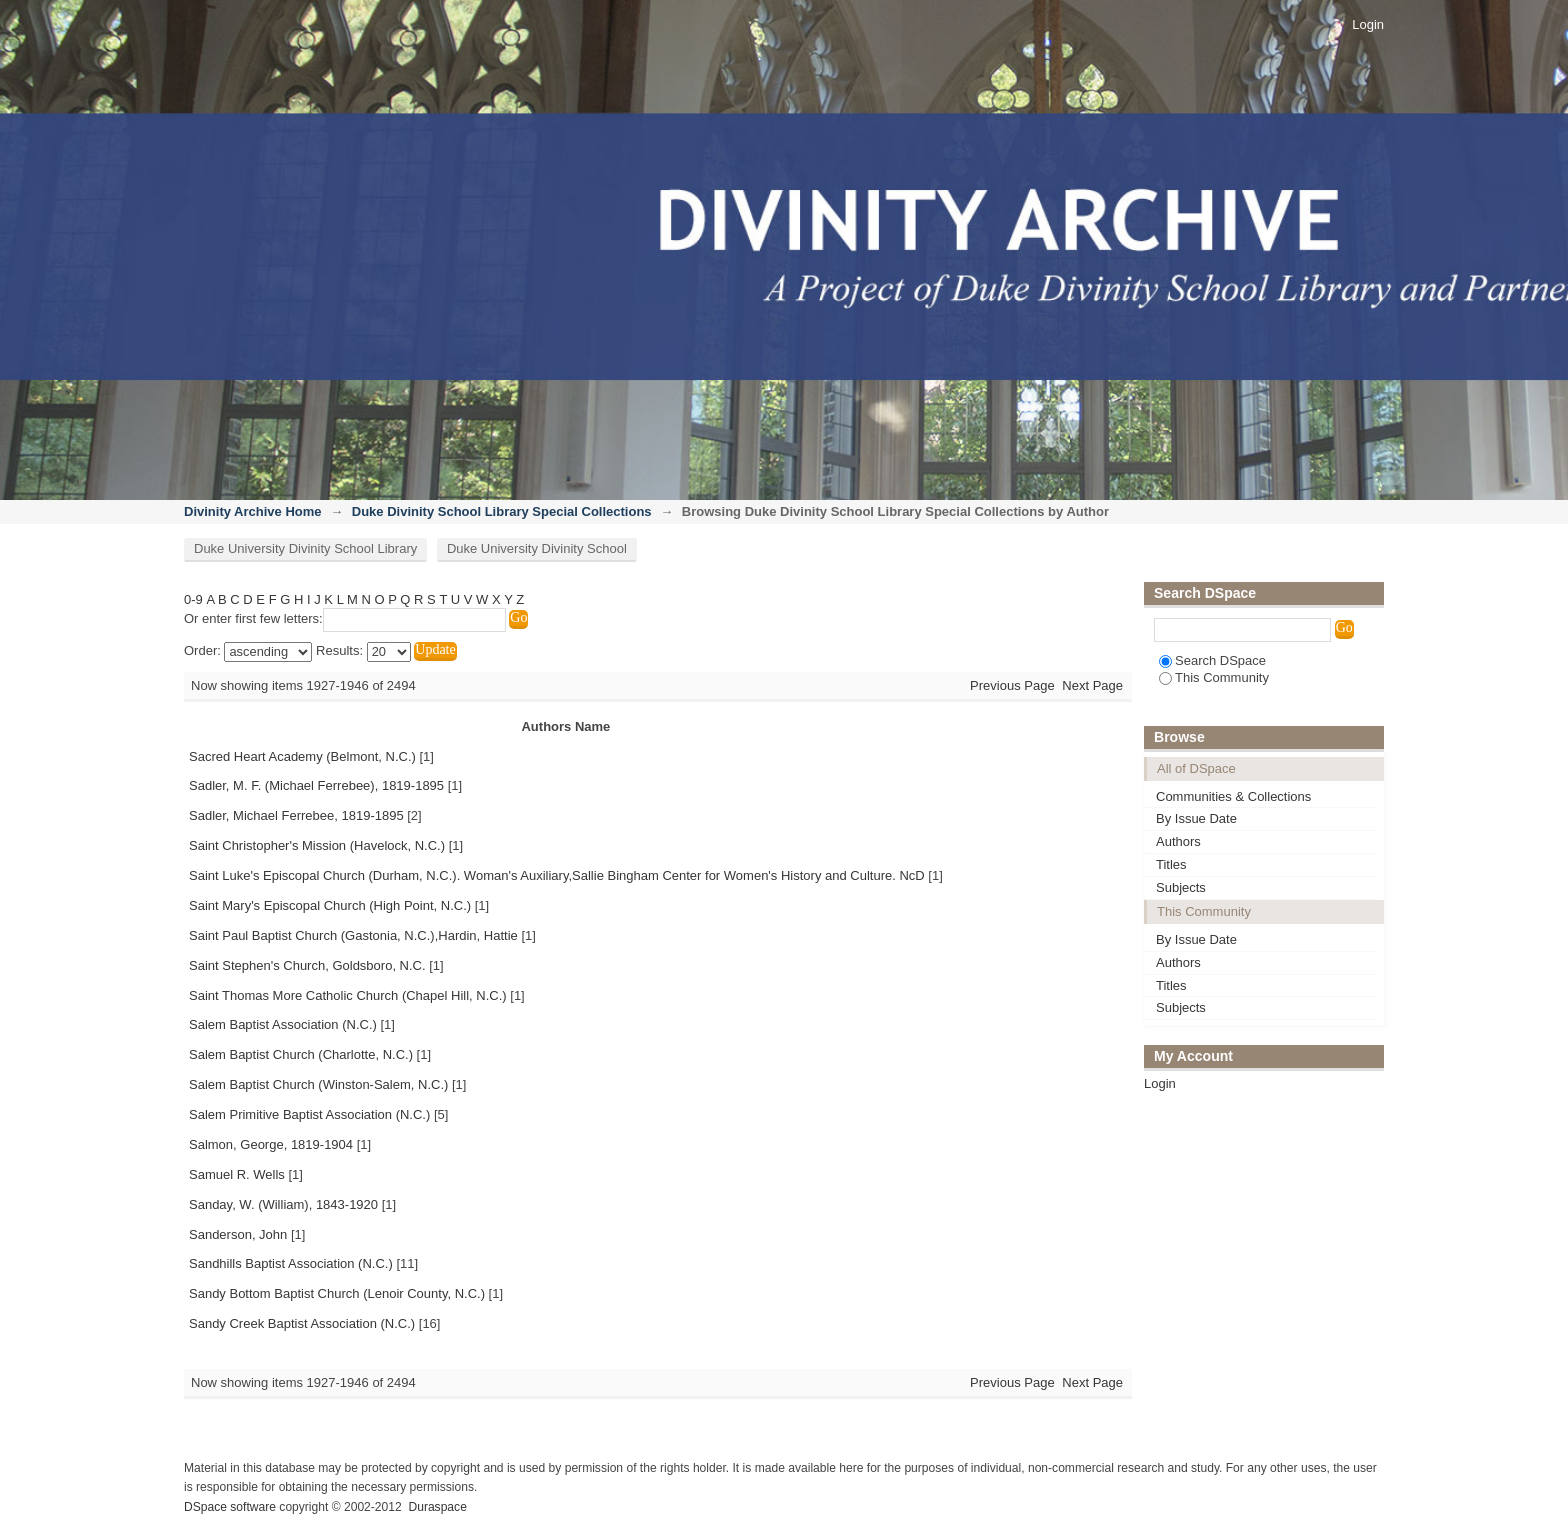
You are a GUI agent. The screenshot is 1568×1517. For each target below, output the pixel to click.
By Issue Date (1196, 818)
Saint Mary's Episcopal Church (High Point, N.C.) (330, 905)
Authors (1178, 841)
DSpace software (230, 1507)
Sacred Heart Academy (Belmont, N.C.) (302, 756)
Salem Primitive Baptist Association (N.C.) (309, 1114)
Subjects (1181, 887)
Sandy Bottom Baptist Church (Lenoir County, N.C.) (337, 1293)
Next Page (1092, 685)
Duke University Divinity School (537, 548)
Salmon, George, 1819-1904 (271, 1144)
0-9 (193, 599)
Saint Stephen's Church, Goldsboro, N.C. (307, 965)
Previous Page (1012, 685)
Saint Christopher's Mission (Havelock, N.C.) (317, 845)
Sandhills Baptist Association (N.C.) (291, 1263)
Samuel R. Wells (237, 1174)
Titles (1171, 864)
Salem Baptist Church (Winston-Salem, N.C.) (318, 1084)
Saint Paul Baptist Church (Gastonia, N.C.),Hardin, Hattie (353, 935)
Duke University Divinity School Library (305, 548)
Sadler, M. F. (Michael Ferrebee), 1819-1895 (316, 785)
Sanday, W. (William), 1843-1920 (283, 1204)
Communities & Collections (1233, 796)
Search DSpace (1212, 660)
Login (1368, 24)
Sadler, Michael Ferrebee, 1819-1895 (296, 815)
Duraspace (437, 1507)
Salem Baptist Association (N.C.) (283, 1024)
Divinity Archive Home (253, 511)
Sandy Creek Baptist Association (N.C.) (302, 1323)
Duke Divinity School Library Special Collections (502, 511)
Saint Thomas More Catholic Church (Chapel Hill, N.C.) (348, 995)
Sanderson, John (238, 1234)
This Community (1214, 677)
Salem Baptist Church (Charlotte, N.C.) (301, 1054)
